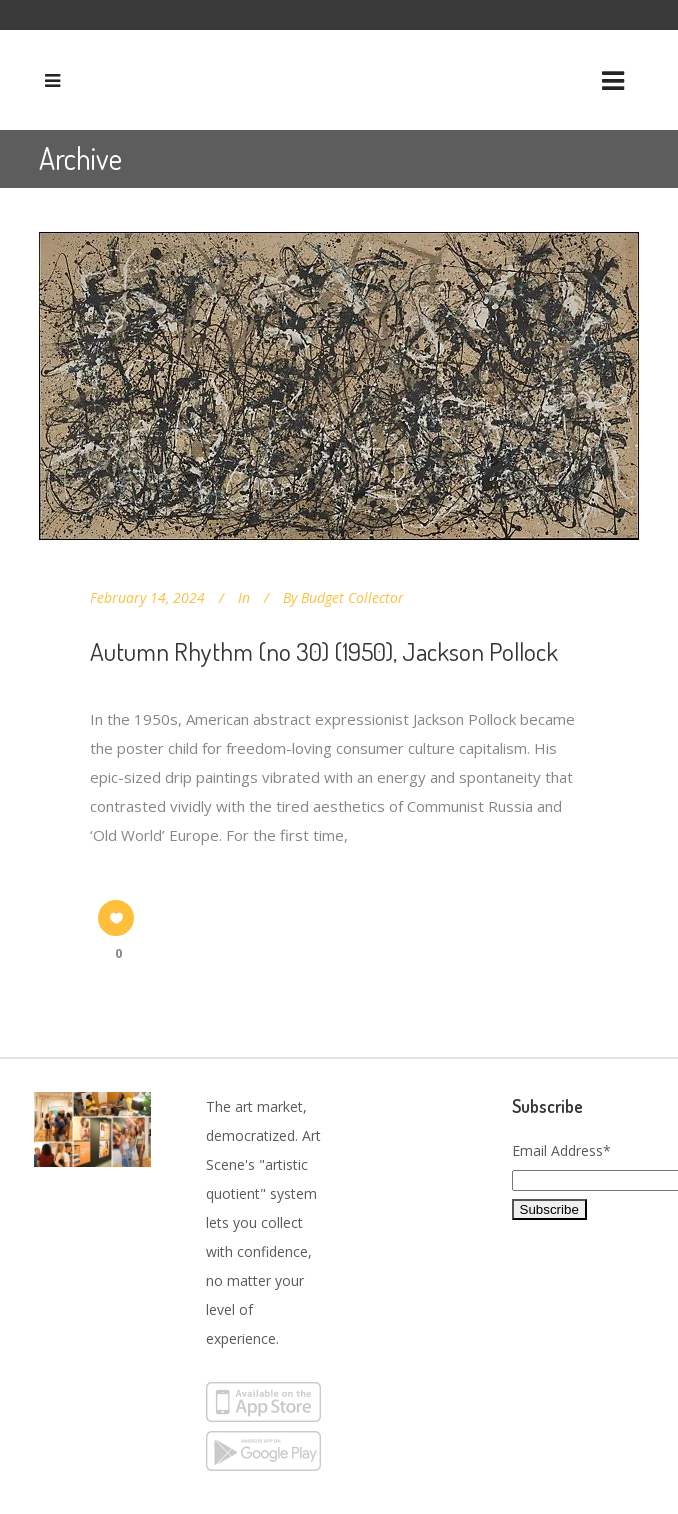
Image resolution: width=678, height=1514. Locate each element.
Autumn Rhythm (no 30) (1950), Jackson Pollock (324, 651)
